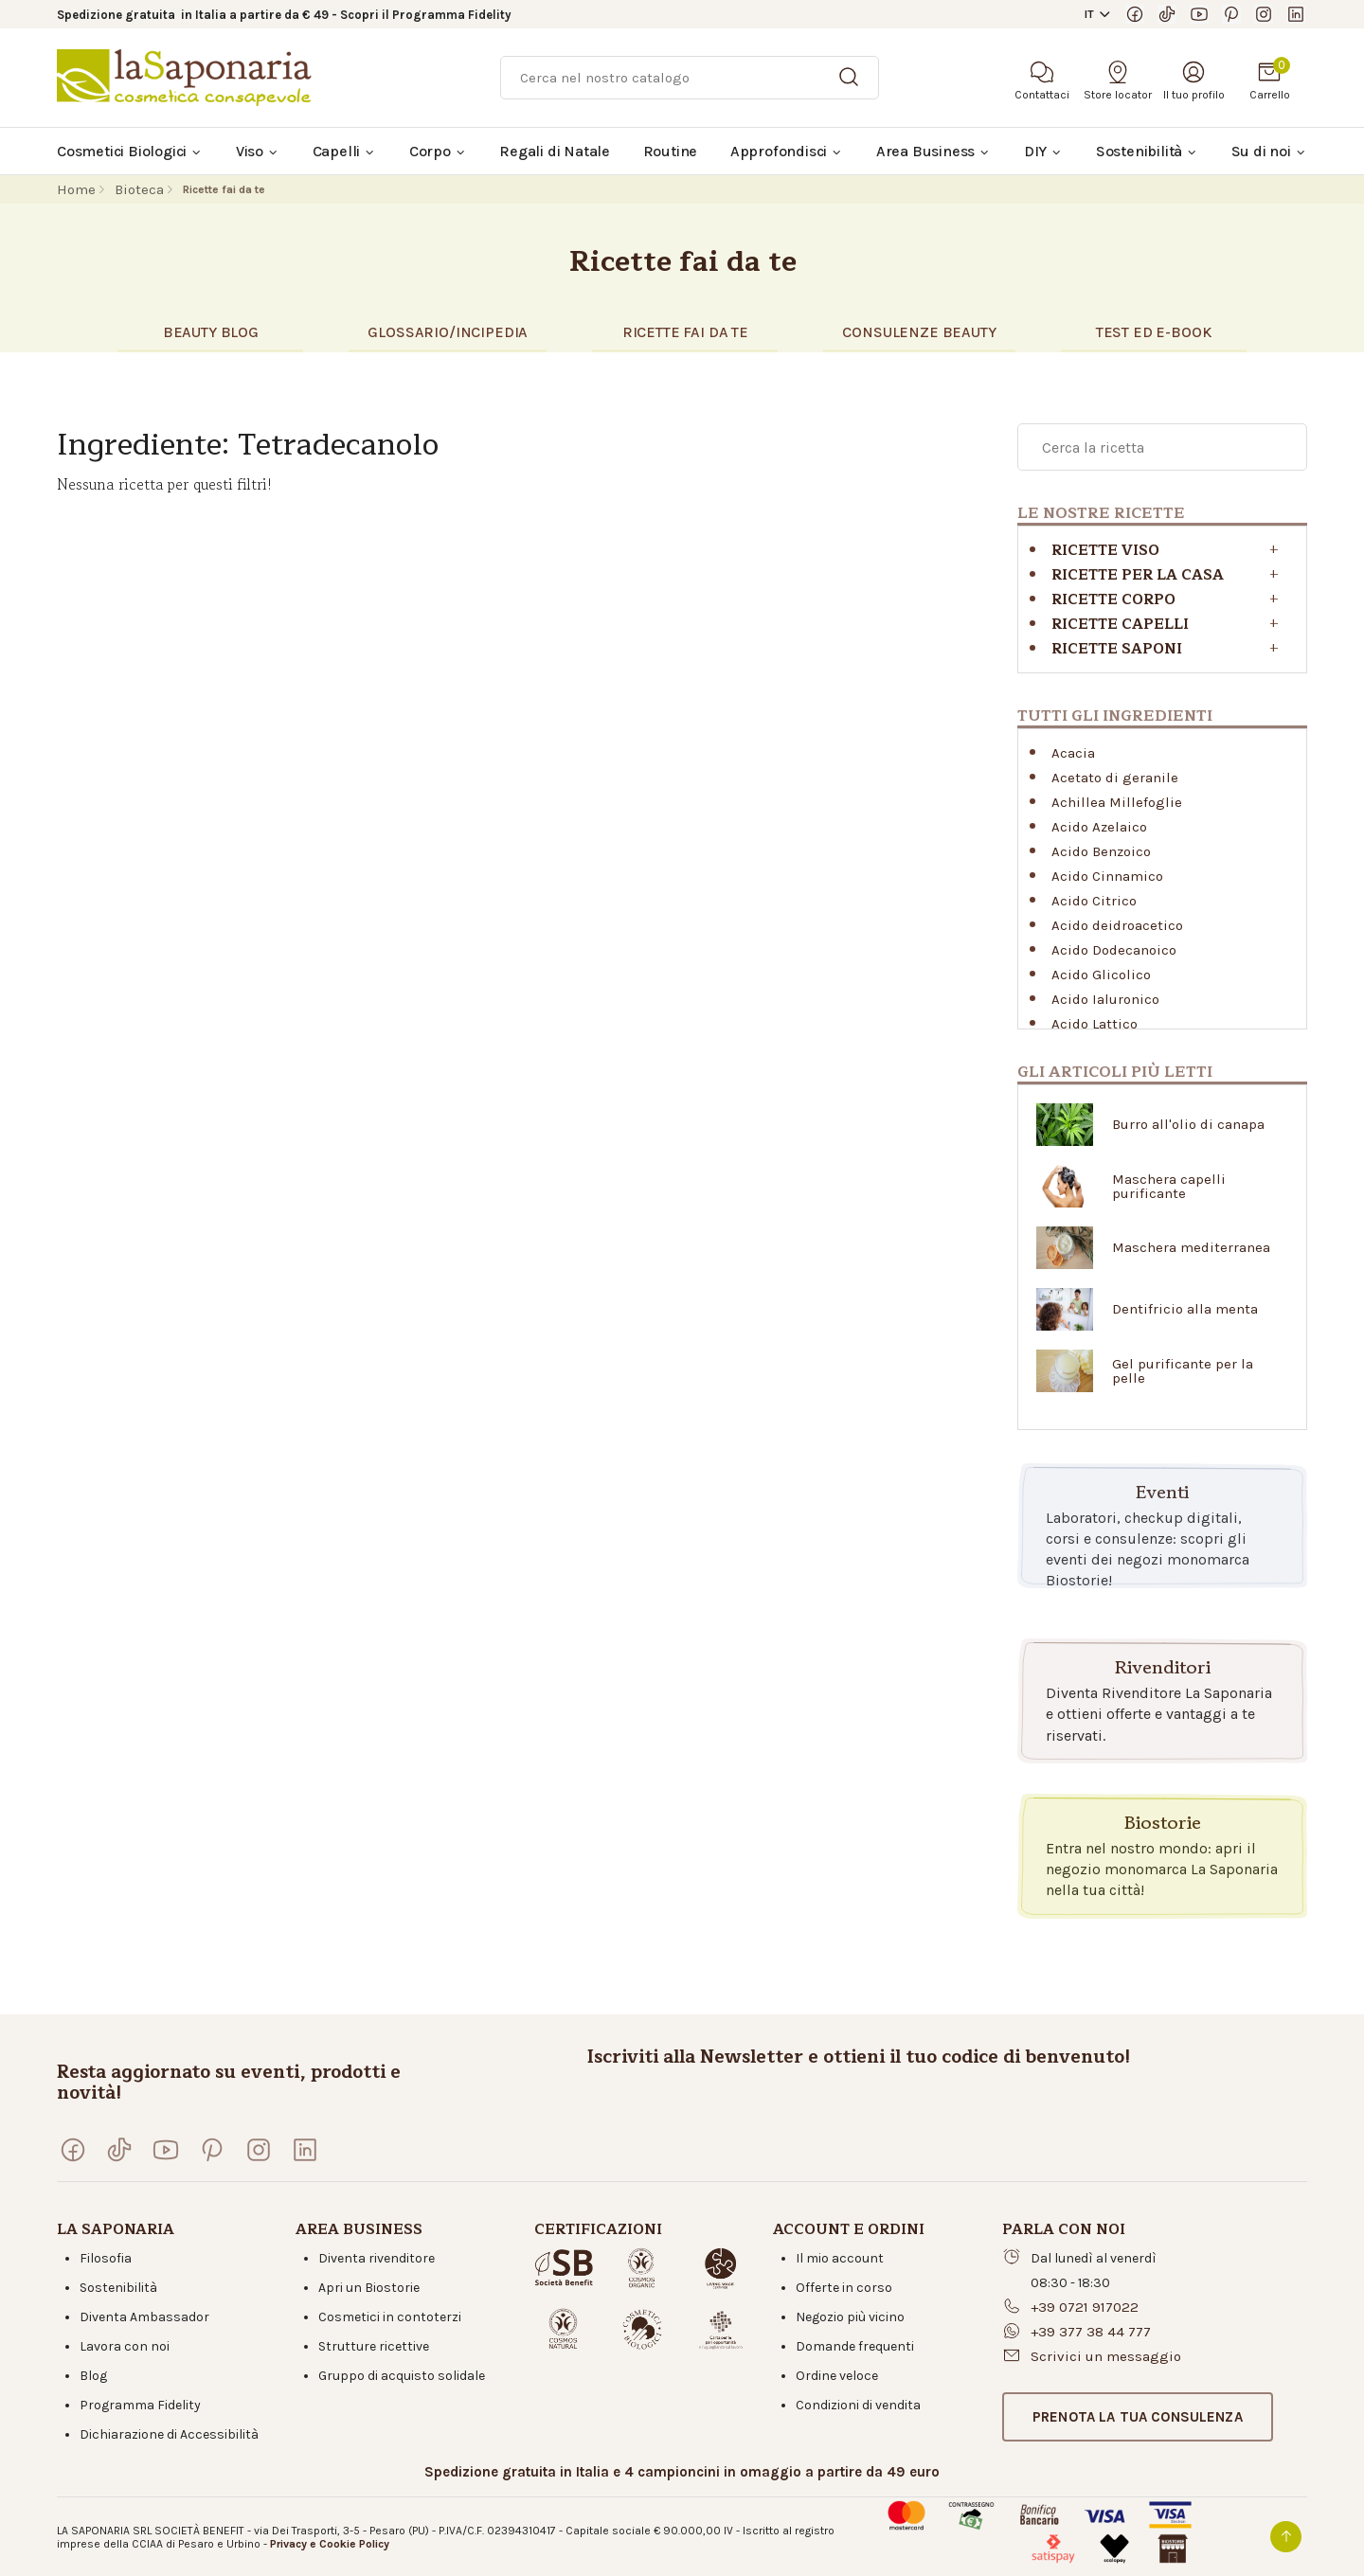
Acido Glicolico (1101, 974)
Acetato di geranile (1114, 777)
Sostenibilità (118, 2288)
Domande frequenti (855, 2346)
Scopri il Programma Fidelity (426, 15)
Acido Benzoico (1101, 851)
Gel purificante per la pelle (1182, 1371)
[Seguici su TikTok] (1167, 14)
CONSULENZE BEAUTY (919, 332)
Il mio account (840, 2258)
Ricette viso (1105, 551)
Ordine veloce (837, 2376)
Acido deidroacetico (1117, 925)
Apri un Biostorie (369, 2288)
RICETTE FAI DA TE (685, 332)
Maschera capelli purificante (1169, 1186)
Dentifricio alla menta (1185, 1309)
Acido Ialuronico (1105, 999)
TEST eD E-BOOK (1153, 332)
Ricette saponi (1116, 649)
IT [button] (1089, 14)
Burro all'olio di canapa (1188, 1125)
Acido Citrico (1094, 900)
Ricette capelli (1120, 624)
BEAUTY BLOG (211, 332)
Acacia (1073, 752)
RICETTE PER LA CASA (1137, 575)
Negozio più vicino (850, 2317)
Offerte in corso (844, 2288)
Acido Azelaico (1099, 826)
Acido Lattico (1094, 1023)
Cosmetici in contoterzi (389, 2317)
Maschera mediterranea (1191, 1248)
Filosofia (106, 2258)
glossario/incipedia (448, 332)
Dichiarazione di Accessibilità (169, 2434)
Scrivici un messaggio (1106, 2356)
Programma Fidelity (140, 2405)
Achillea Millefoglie (1116, 802)
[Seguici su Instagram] (1263, 14)
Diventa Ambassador (144, 2317)
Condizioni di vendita (858, 2405)
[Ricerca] (689, 77)
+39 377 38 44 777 (1091, 2331)
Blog (93, 2376)
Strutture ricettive (373, 2346)
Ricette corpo (1113, 600)
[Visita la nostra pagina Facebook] (1134, 14)
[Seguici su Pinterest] (1231, 14)
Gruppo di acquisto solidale (401, 2376)
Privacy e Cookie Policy (329, 2543)
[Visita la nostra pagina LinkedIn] (1295, 14)
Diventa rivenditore (376, 2258)
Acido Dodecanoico (1113, 949)
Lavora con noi (125, 2346)
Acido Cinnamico (1107, 876)
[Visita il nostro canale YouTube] (1199, 14)
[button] (1137, 2417)
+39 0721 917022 (1085, 2307)
